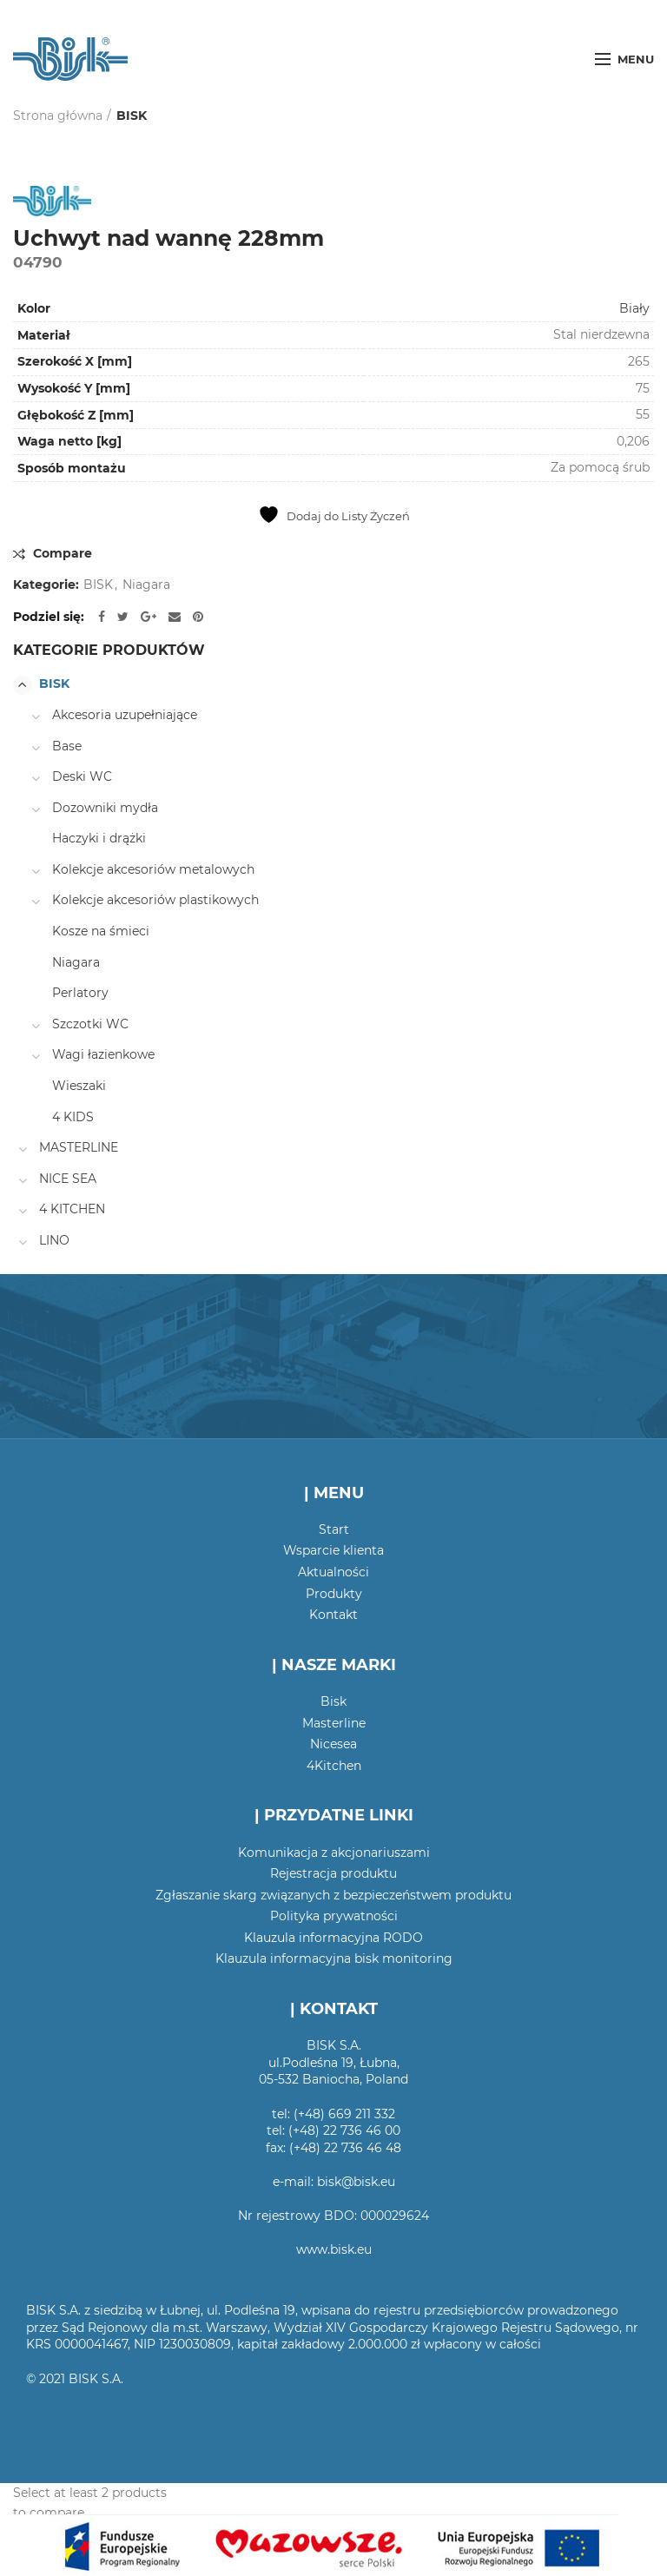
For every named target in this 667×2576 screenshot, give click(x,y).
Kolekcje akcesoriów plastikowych (155, 900)
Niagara (146, 585)
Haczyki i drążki (99, 838)
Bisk (333, 1701)
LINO (54, 1240)
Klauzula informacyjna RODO (333, 1938)
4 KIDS (73, 1117)
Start (334, 1529)
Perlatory (80, 993)
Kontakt (333, 1615)
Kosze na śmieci (100, 931)
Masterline (334, 1723)
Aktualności (333, 1572)
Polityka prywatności (334, 1916)
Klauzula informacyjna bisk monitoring (333, 1958)
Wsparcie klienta (333, 1550)
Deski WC (82, 776)
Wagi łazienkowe (103, 1054)
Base (67, 746)
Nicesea (333, 1744)
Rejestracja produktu (333, 1873)
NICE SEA (67, 1178)
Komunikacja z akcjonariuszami (334, 1852)
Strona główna (57, 115)
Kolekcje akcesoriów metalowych (153, 869)
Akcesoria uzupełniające (124, 715)
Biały (634, 308)
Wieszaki (79, 1085)
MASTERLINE (78, 1147)
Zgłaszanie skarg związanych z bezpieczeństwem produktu (333, 1895)
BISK (131, 115)
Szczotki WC (90, 1024)
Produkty (334, 1594)
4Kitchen (334, 1766)
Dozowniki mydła (105, 808)
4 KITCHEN (72, 1209)
